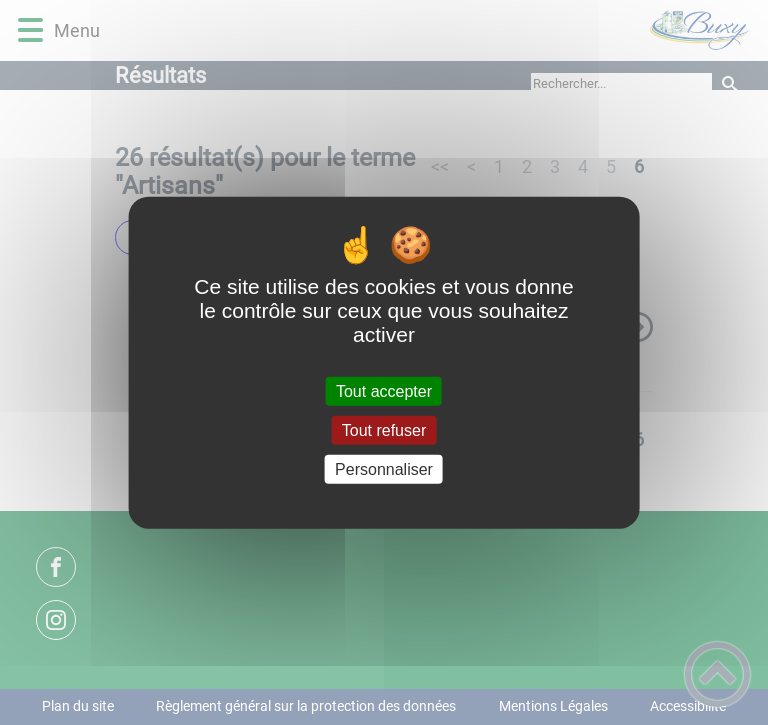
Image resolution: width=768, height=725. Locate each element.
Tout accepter (384, 390)
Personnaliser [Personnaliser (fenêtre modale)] (384, 469)
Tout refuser (384, 429)
